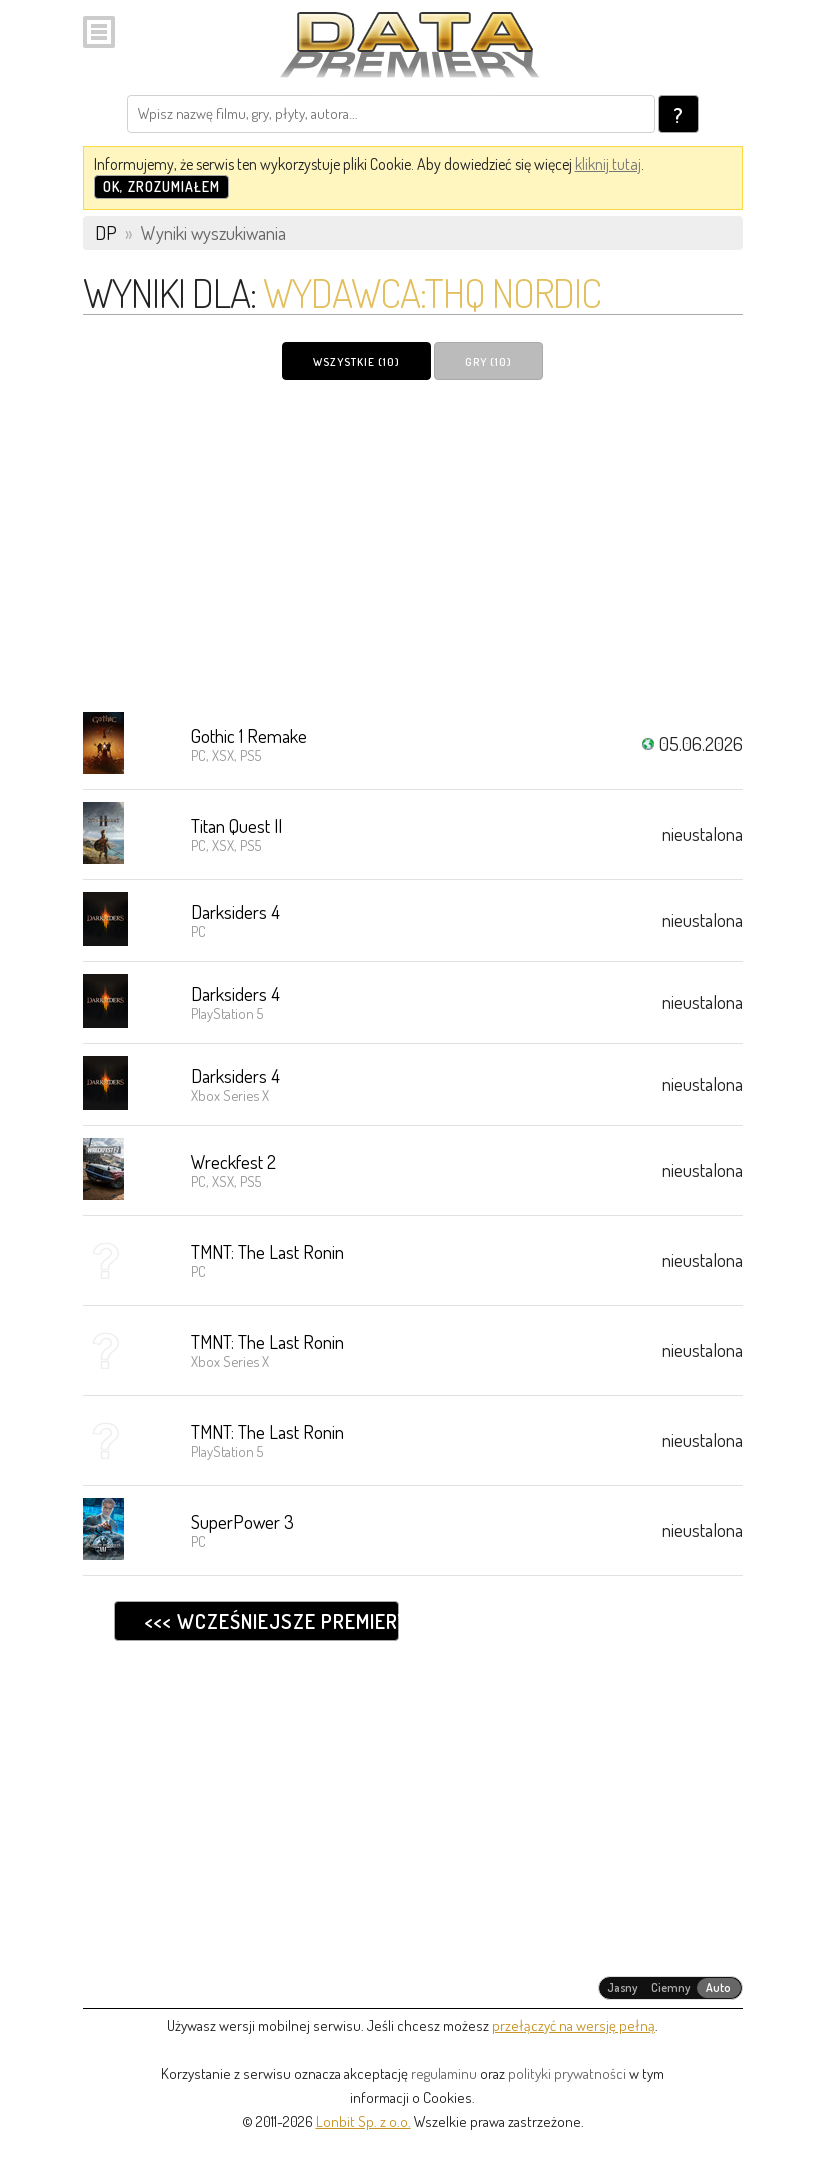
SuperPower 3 (242, 1521)
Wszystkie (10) (356, 362)
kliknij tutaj (608, 164)
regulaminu (444, 2073)
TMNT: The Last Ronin (267, 1251)
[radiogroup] (670, 1988)
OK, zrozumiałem (161, 186)
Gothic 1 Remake (249, 735)
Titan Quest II (236, 825)
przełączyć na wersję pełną (573, 2025)
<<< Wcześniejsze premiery (272, 1621)
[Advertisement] (413, 545)
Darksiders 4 (235, 911)
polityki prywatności (567, 2073)
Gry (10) (488, 362)
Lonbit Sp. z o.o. (363, 2121)
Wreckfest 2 (233, 1161)
